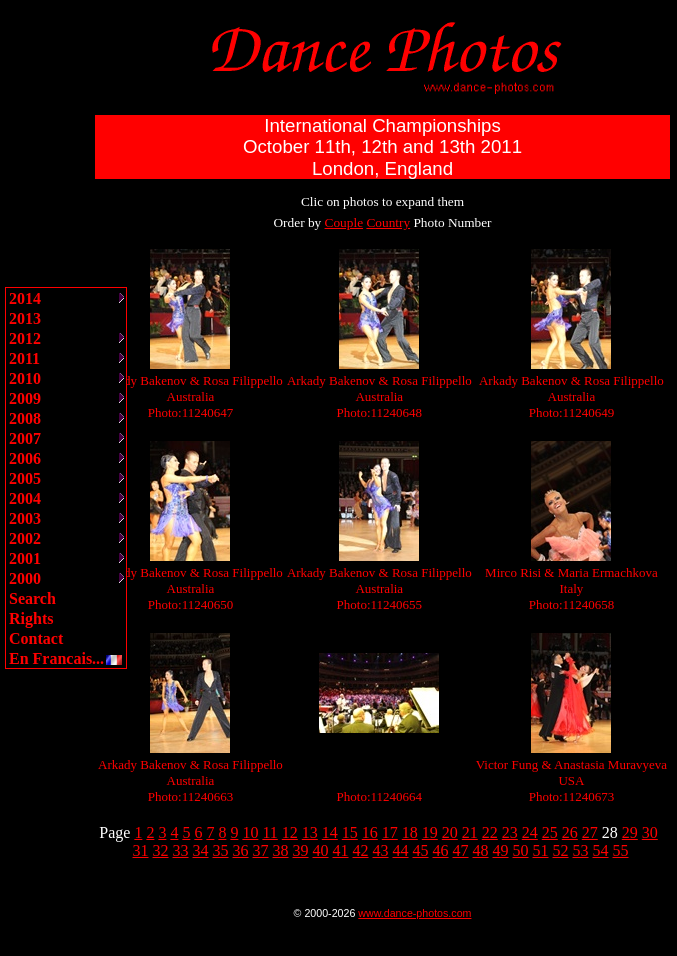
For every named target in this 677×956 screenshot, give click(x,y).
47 (461, 850)
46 (441, 850)
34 (201, 850)
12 (290, 832)
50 (521, 850)
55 (621, 850)
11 (269, 832)
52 (561, 850)
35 (221, 850)
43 (381, 850)
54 (601, 850)
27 (590, 832)
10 (250, 832)
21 (470, 832)
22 (490, 832)
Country (388, 222)
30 (650, 832)
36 (241, 850)
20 (450, 832)
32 (161, 850)
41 (341, 850)
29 (630, 832)
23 (510, 832)
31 (141, 850)
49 (501, 850)
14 (330, 832)
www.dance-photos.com (414, 913)
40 (321, 850)
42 (361, 850)
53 (581, 850)
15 (350, 832)
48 (481, 850)
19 (430, 832)
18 (410, 832)
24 (530, 832)
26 (570, 832)
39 (301, 850)
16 (370, 832)
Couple (344, 222)
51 (541, 850)
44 (401, 850)
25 (550, 832)
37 (261, 850)
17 (390, 832)
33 (181, 850)
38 (281, 850)
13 (310, 832)
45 (421, 850)
